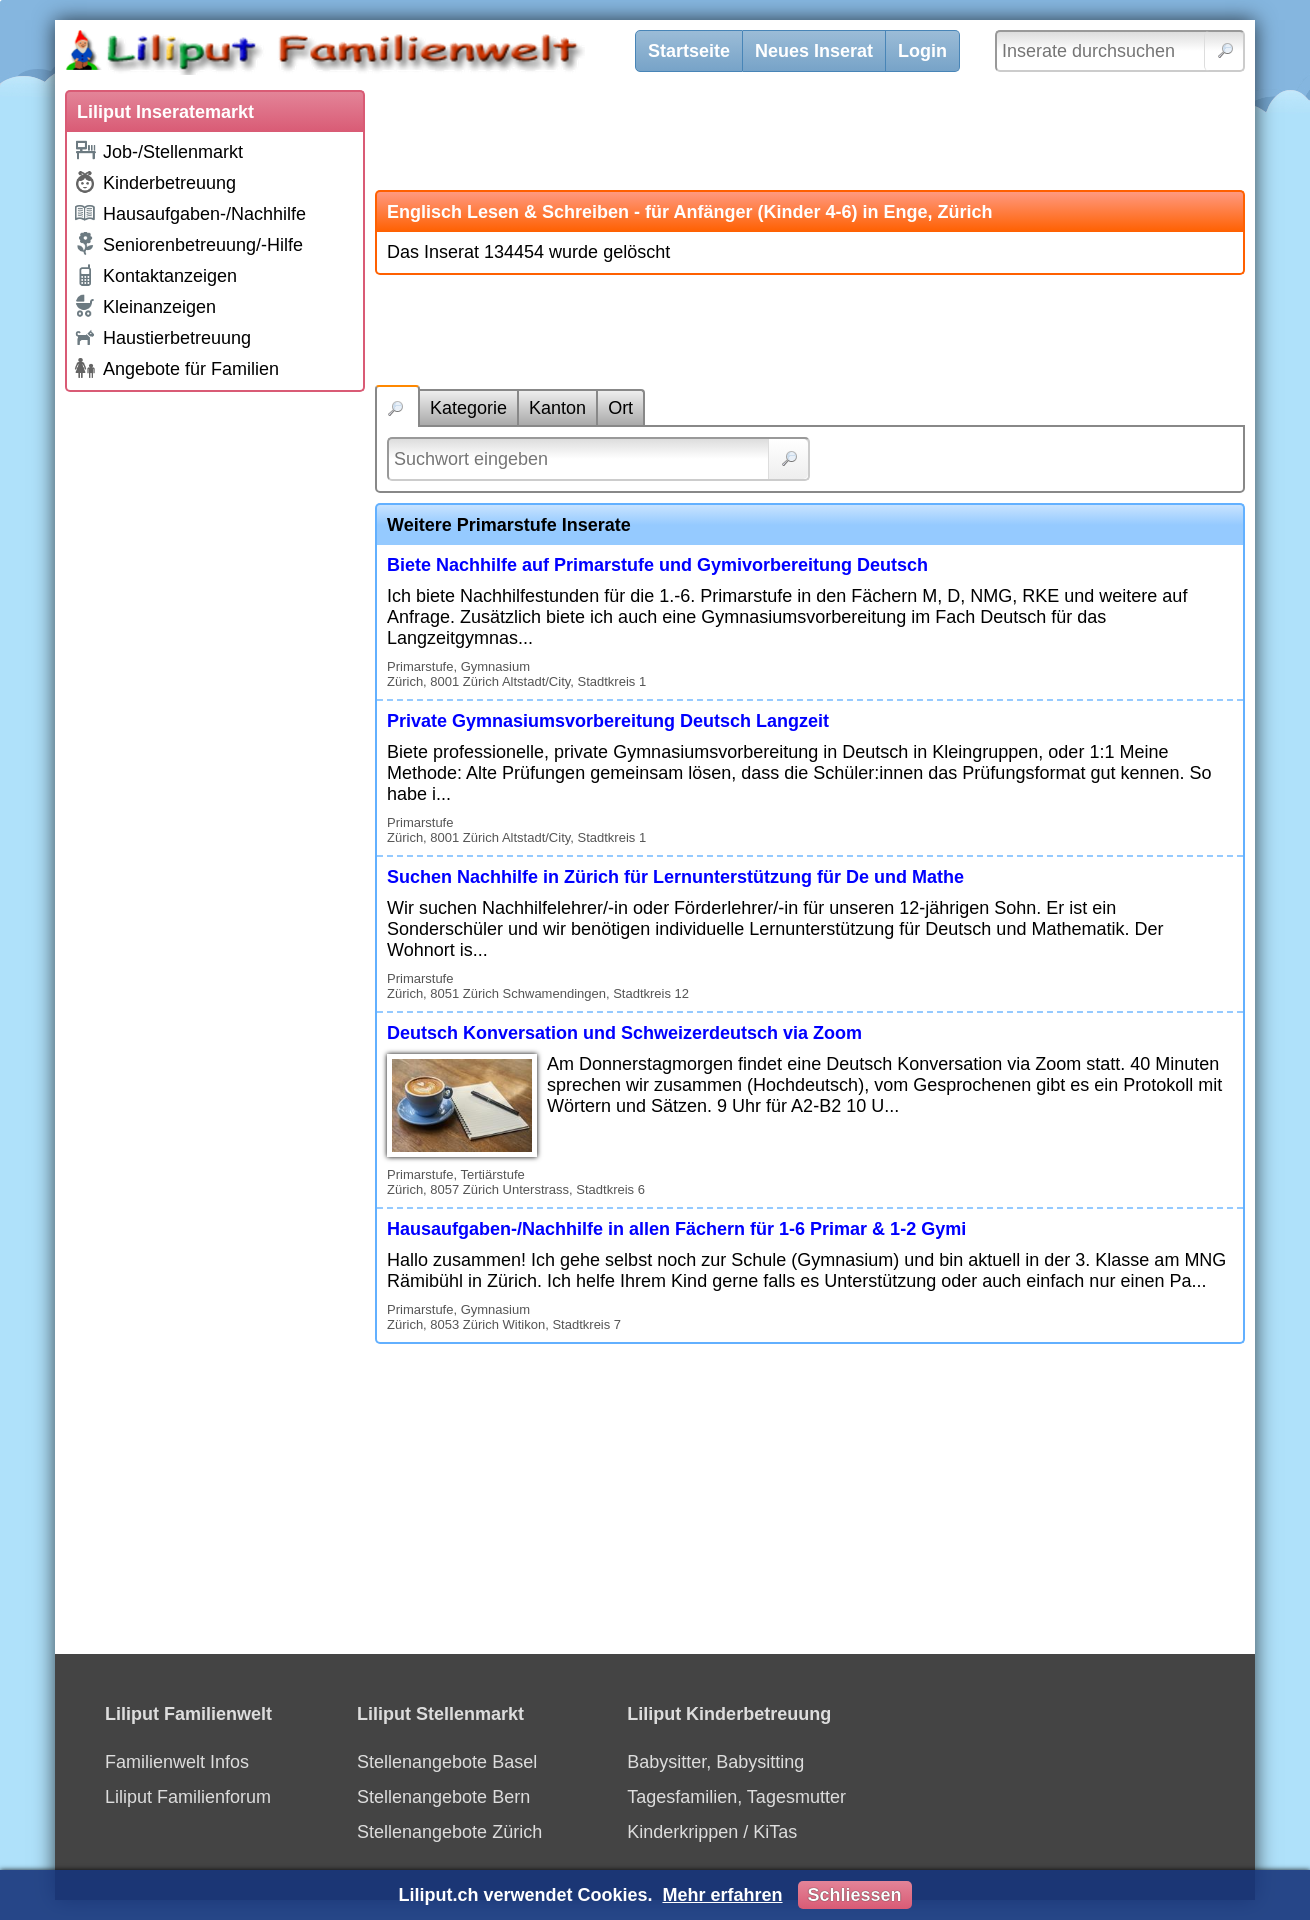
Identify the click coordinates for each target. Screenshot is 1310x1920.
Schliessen (855, 1895)
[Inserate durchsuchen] (1120, 51)
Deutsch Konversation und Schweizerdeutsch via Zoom (624, 1033)
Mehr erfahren (722, 1895)
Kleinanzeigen (144, 306)
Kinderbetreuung (154, 182)
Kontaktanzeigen (155, 275)
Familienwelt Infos (177, 1762)
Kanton (557, 408)
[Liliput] (360, 55)
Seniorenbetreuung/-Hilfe (188, 244)
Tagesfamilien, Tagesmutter (736, 1797)
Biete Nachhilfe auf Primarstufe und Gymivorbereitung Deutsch (657, 565)
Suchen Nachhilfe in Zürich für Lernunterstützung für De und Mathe (675, 877)
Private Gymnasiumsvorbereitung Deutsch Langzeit (608, 721)
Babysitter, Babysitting (715, 1762)
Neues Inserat (814, 51)
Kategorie (468, 408)
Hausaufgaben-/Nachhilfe (189, 212)
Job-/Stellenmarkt (158, 150)
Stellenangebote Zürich (449, 1832)
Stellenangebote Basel (447, 1762)
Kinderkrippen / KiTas (712, 1832)
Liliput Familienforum (188, 1797)
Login (922, 51)
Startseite (689, 51)
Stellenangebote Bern (443, 1797)
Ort (620, 408)
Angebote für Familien (176, 368)
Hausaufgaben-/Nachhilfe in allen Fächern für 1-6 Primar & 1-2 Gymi (676, 1229)
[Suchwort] (598, 459)
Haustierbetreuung (162, 336)
